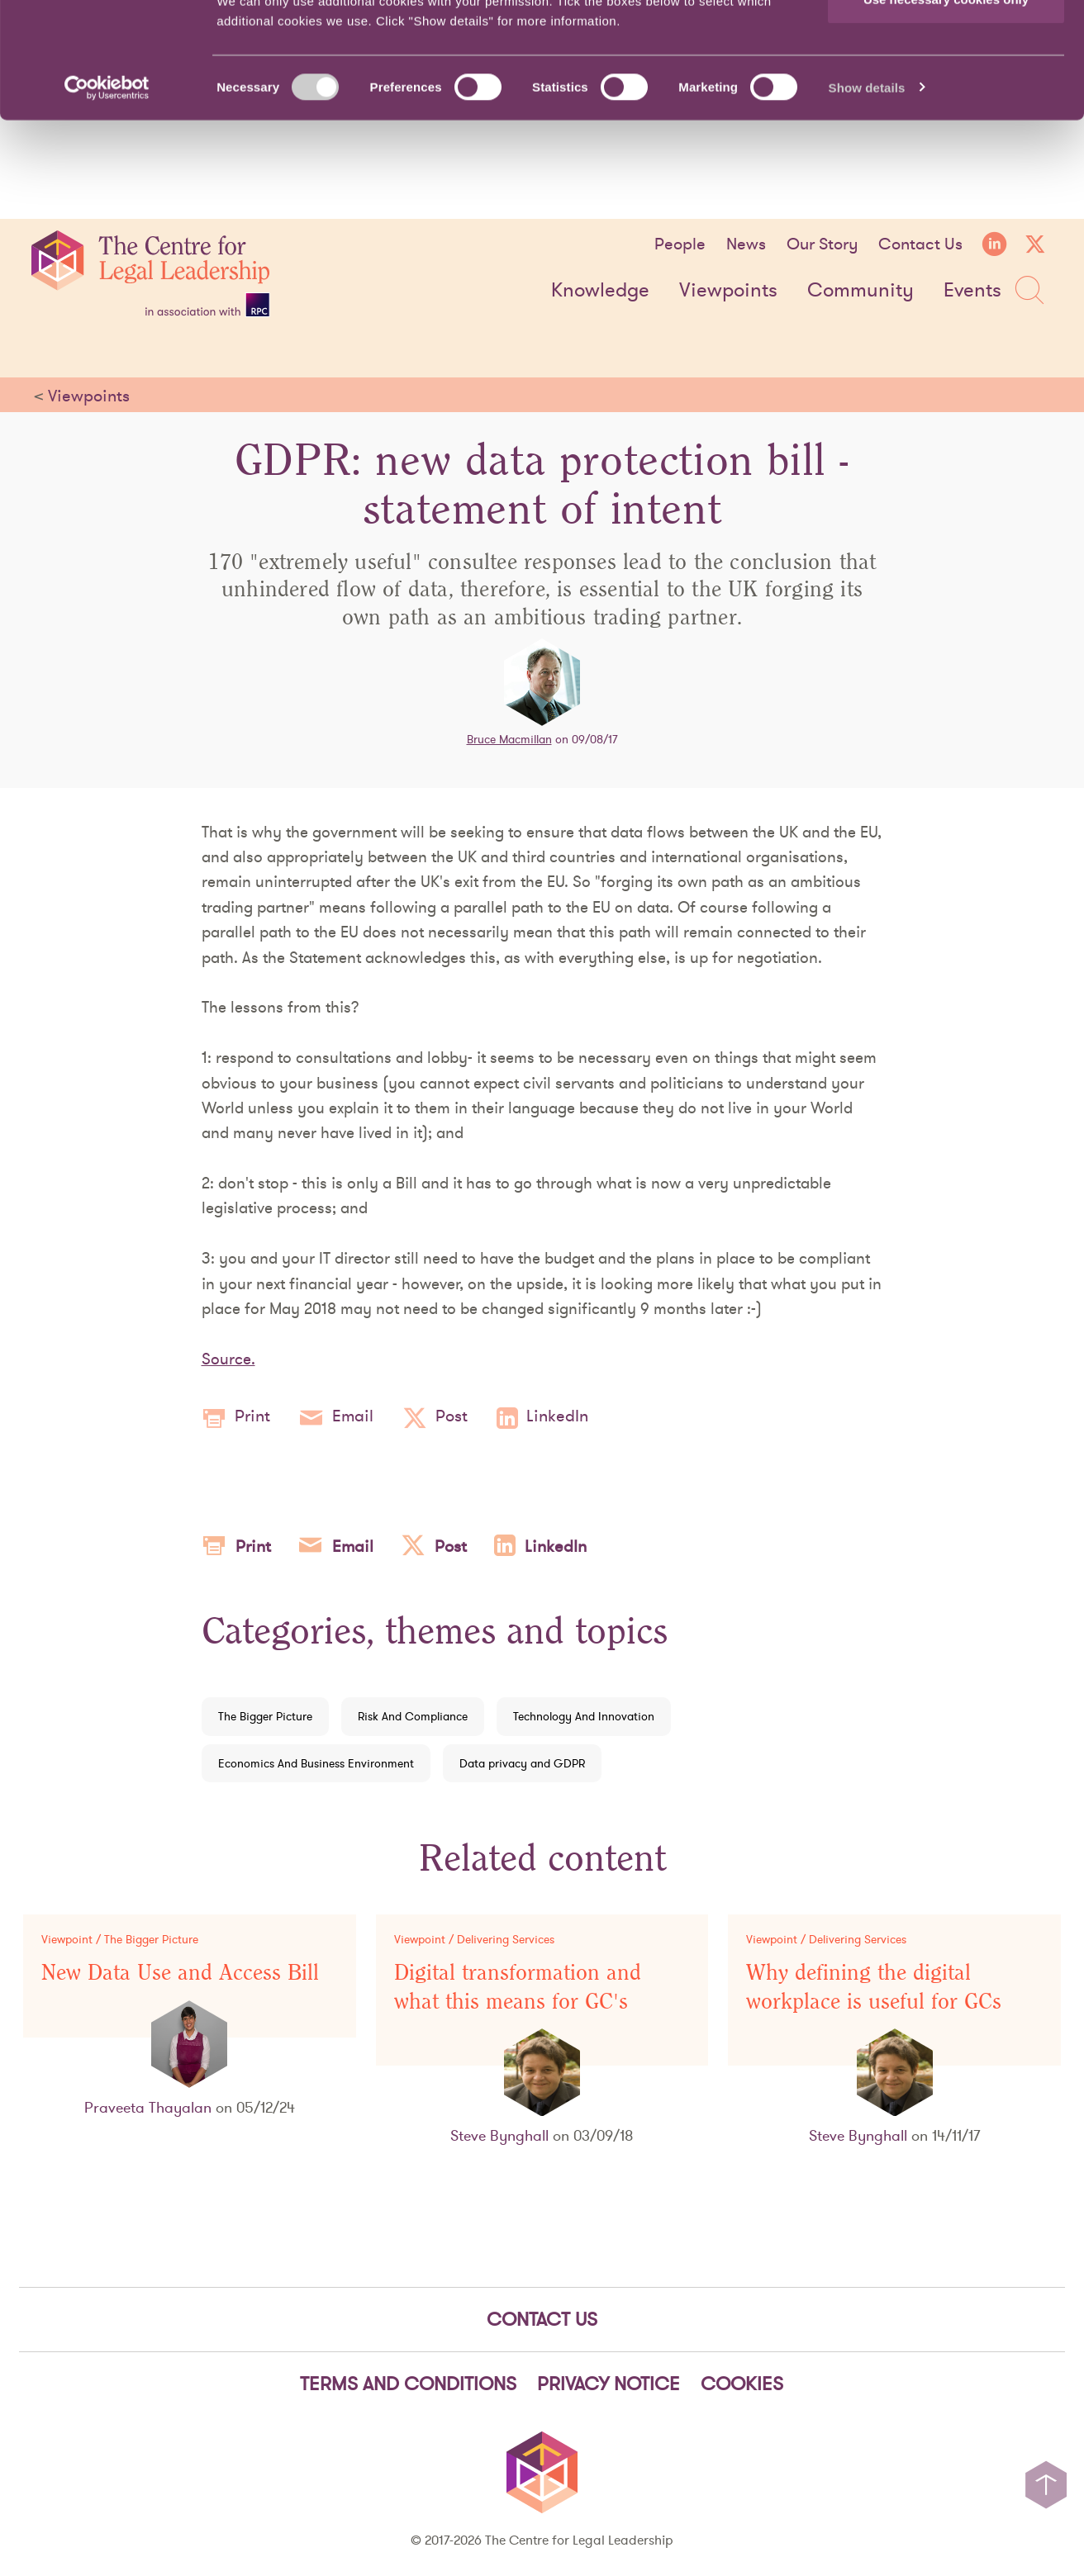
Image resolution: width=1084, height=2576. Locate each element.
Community (860, 291)
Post (435, 1417)
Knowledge (600, 291)
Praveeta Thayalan (148, 2107)
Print (236, 1417)
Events (972, 291)
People (680, 243)
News (746, 243)
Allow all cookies (946, 43)
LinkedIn (542, 1417)
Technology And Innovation (583, 1716)
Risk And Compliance (413, 1716)
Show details (867, 186)
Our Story (822, 243)
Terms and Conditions (408, 2383)
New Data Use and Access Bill (180, 1973)
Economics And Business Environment (316, 1763)
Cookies (742, 2383)
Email (336, 1417)
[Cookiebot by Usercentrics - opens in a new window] (107, 186)
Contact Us (920, 243)
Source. (228, 1359)
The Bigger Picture (265, 1716)
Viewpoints (728, 291)
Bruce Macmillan (509, 739)
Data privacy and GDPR (522, 1763)
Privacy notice (608, 2383)
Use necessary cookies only (946, 98)
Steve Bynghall (499, 2135)
